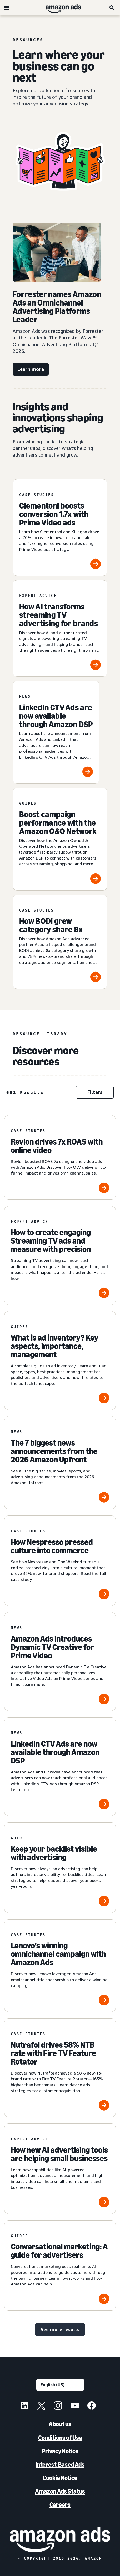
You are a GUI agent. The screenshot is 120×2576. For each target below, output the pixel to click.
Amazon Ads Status (60, 2491)
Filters (94, 1092)
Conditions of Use (60, 2437)
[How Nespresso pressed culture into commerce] (60, 1560)
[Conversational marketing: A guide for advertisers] (60, 2265)
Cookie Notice (60, 2478)
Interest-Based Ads (60, 2464)
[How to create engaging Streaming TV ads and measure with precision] (60, 1255)
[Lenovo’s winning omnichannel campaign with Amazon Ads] (60, 1965)
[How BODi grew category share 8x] (60, 942)
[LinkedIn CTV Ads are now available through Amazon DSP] (56, 732)
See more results (60, 2329)
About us (60, 2424)
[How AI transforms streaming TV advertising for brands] (60, 628)
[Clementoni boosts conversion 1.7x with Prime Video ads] (60, 527)
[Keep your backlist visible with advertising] (60, 1867)
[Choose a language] (60, 2385)
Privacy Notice (60, 2451)
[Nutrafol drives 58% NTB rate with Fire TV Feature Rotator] (60, 2067)
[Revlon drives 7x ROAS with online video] (60, 1157)
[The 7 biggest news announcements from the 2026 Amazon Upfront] (60, 1462)
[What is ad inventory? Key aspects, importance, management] (60, 1360)
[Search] (112, 7)
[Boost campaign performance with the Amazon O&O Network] (60, 839)
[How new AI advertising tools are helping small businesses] (60, 2168)
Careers (60, 2504)
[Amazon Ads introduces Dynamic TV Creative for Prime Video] (60, 1661)
